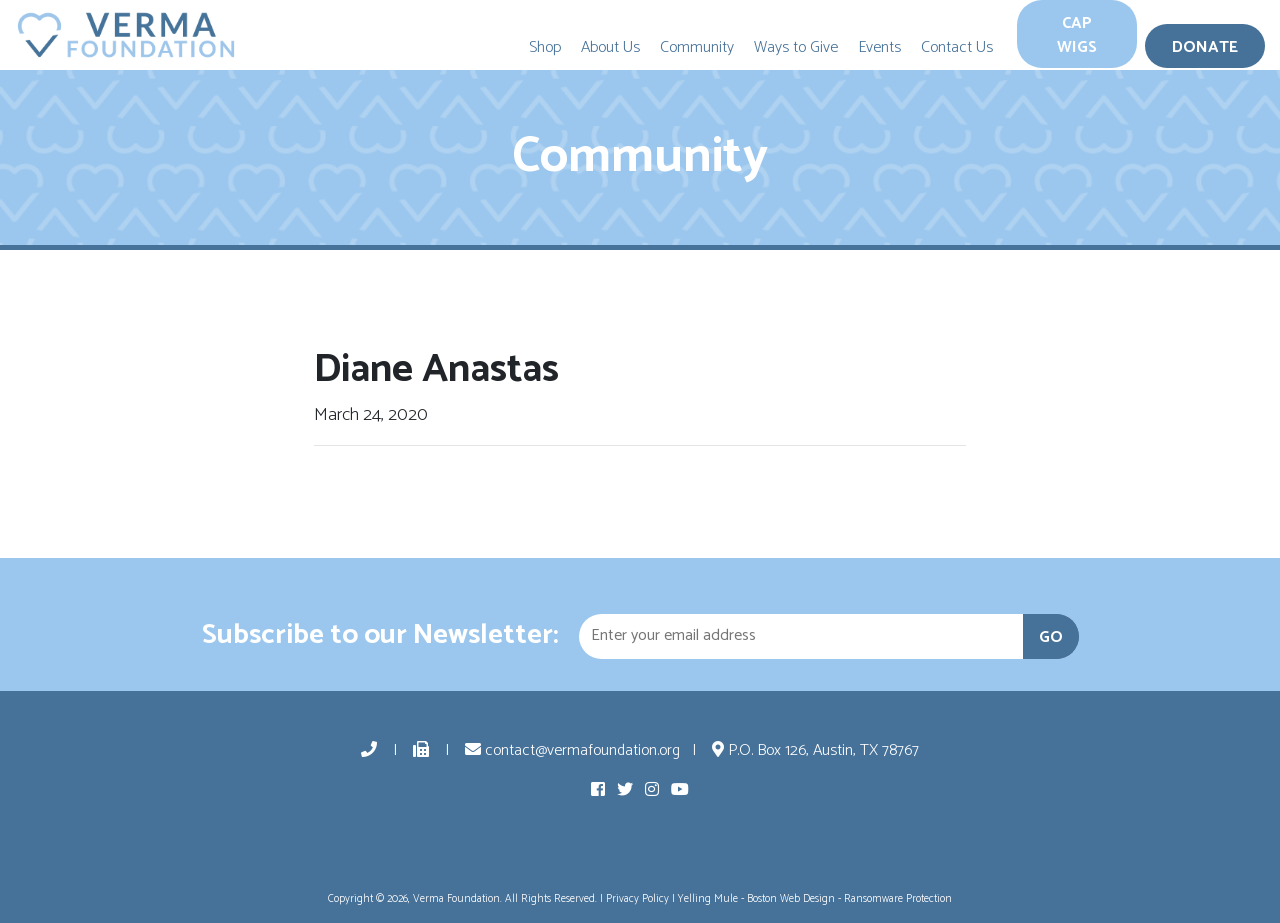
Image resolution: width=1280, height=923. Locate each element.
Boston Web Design (791, 899)
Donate (1205, 47)
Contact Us (957, 47)
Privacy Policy (637, 899)
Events (879, 47)
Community (697, 47)
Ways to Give (796, 47)
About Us (610, 47)
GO (1051, 637)
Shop (545, 47)
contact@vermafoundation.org (572, 750)
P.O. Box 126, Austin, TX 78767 (815, 750)
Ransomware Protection (898, 899)
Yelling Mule (708, 899)
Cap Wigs (1077, 35)
